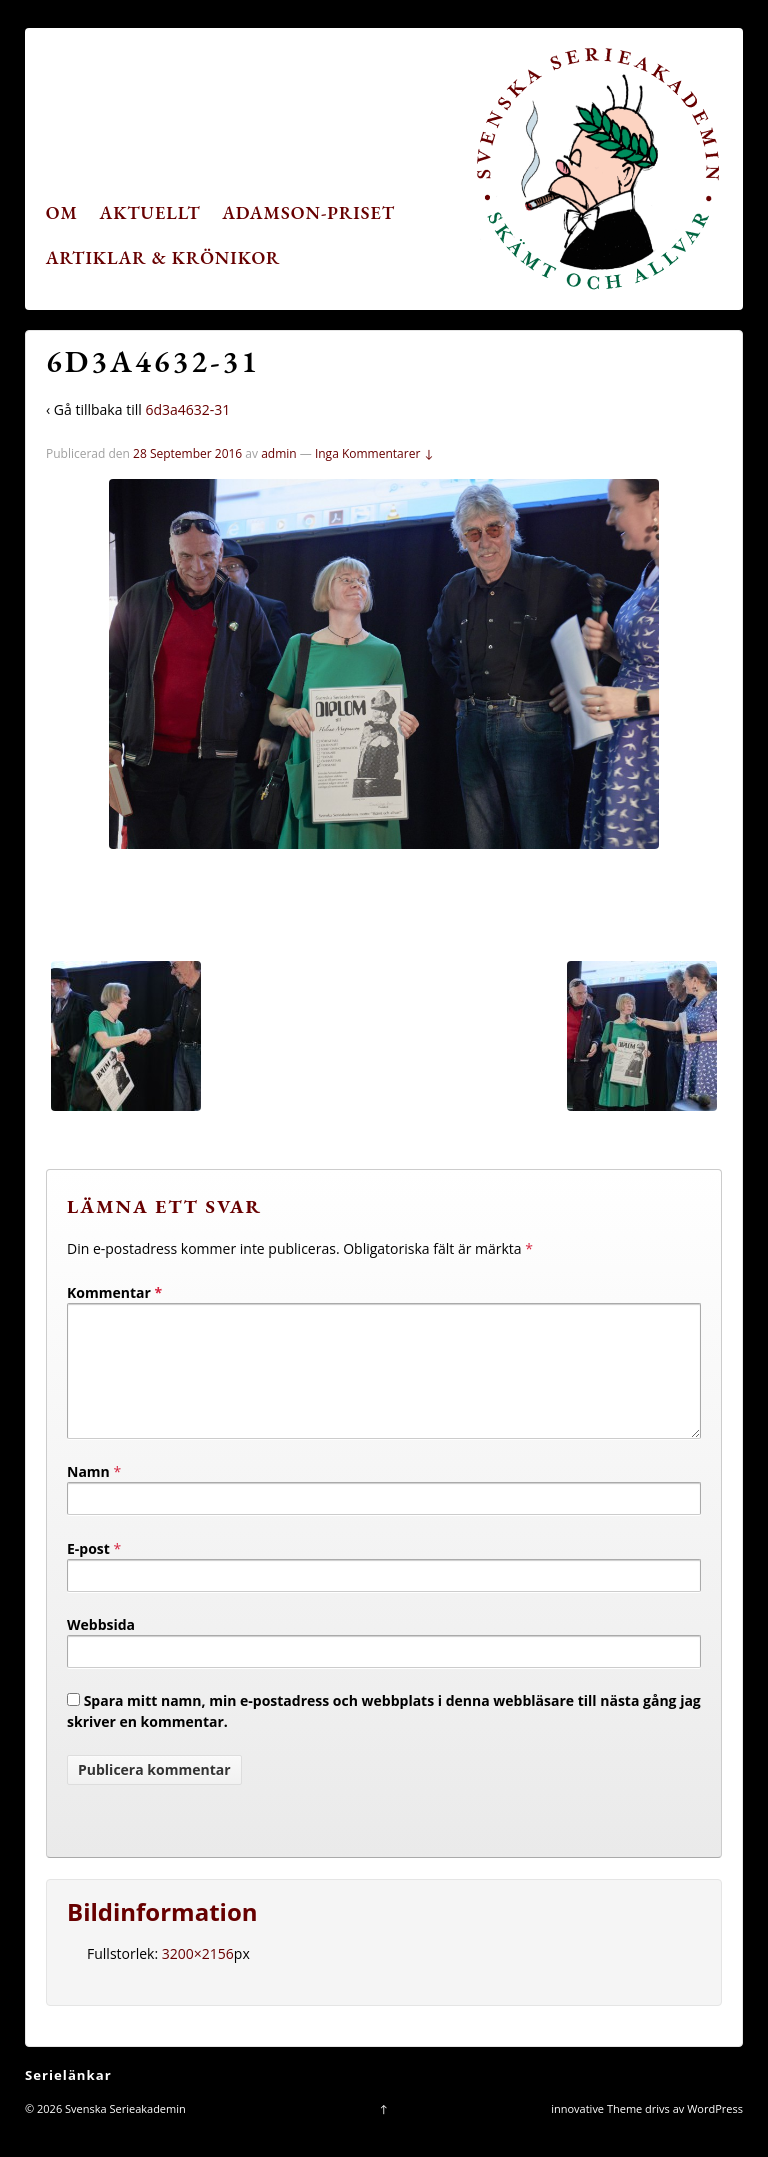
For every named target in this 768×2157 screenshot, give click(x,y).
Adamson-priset (308, 212)
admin (279, 453)
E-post (88, 1572)
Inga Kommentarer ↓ (374, 453)
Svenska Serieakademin (124, 2132)
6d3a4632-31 (187, 409)
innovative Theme (596, 2132)
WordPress (715, 2132)
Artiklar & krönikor (163, 257)
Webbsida (101, 1648)
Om (62, 212)
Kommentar (114, 1292)
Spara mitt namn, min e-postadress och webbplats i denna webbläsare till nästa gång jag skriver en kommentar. (384, 1735)
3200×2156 (198, 1977)
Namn (88, 1495)
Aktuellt (150, 212)
